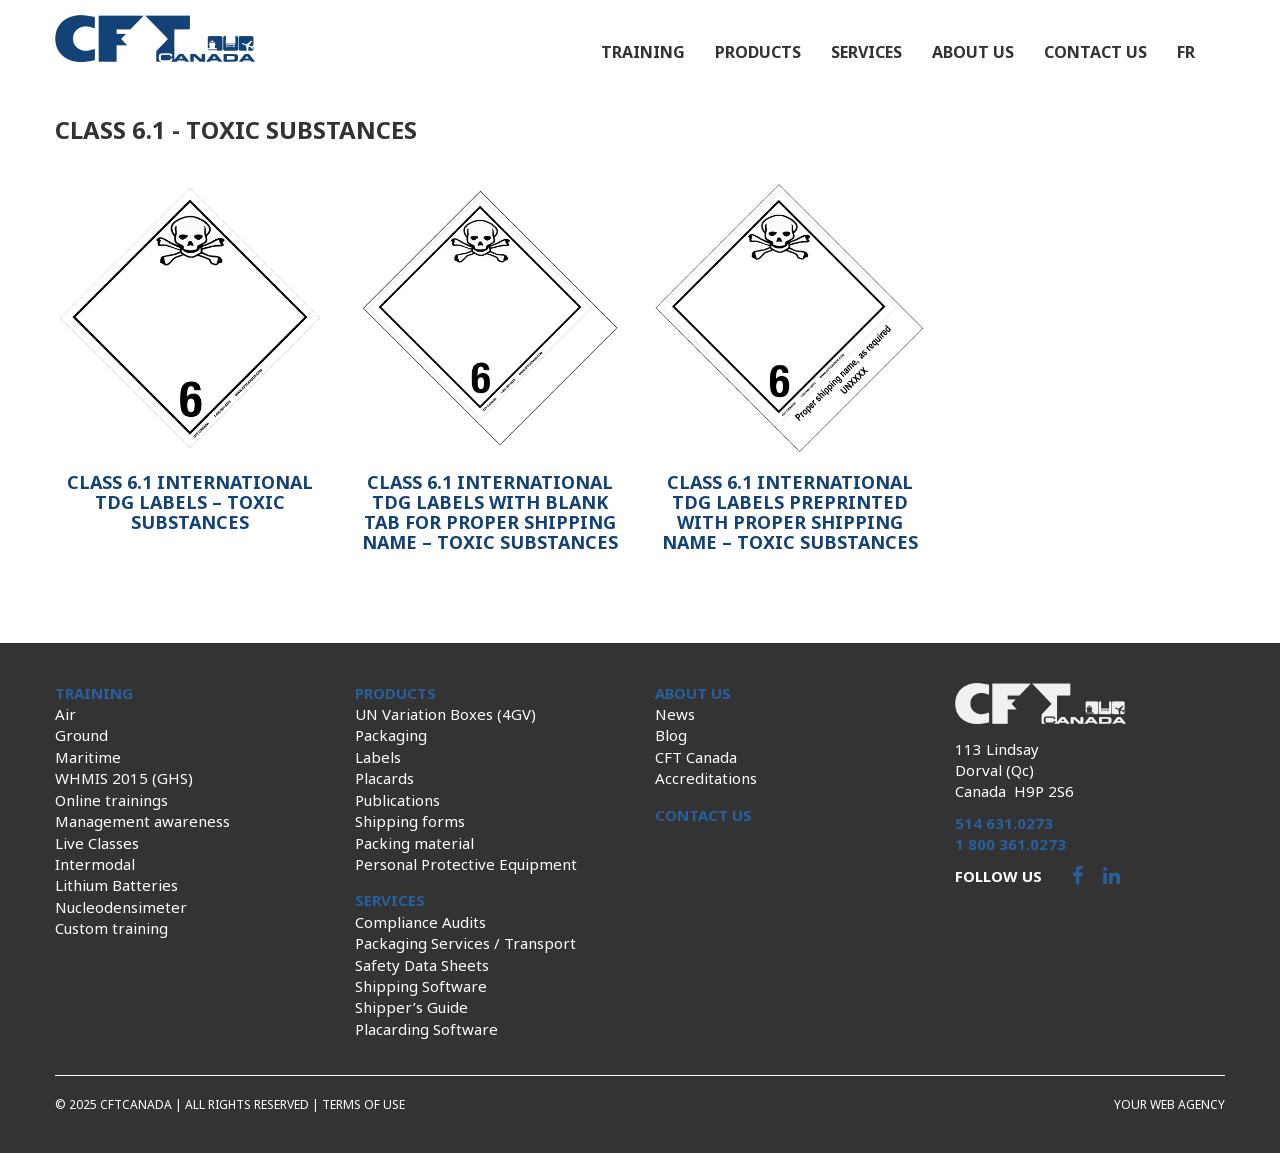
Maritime (88, 757)
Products (758, 52)
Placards (384, 778)
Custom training (111, 928)
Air (65, 714)
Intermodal (95, 864)
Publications (397, 800)
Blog (671, 735)
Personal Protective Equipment (466, 864)
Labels (378, 757)
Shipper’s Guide (411, 1007)
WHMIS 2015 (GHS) (124, 778)
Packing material (414, 843)
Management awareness (142, 821)
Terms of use (363, 1104)
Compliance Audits (420, 922)
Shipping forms (410, 821)
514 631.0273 (1004, 823)
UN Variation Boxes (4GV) (445, 714)
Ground (81, 735)
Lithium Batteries (116, 885)
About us (973, 52)
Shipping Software (421, 986)
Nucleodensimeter (121, 907)
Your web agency (1169, 1104)
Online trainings (111, 800)
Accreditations (706, 778)
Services (866, 52)
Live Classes (97, 843)
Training (643, 52)
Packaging (391, 735)
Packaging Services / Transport (465, 943)
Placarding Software (426, 1029)
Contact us (1095, 52)
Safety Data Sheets (422, 965)
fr (1186, 52)
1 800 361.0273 (1010, 844)
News (675, 714)
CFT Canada (696, 757)
